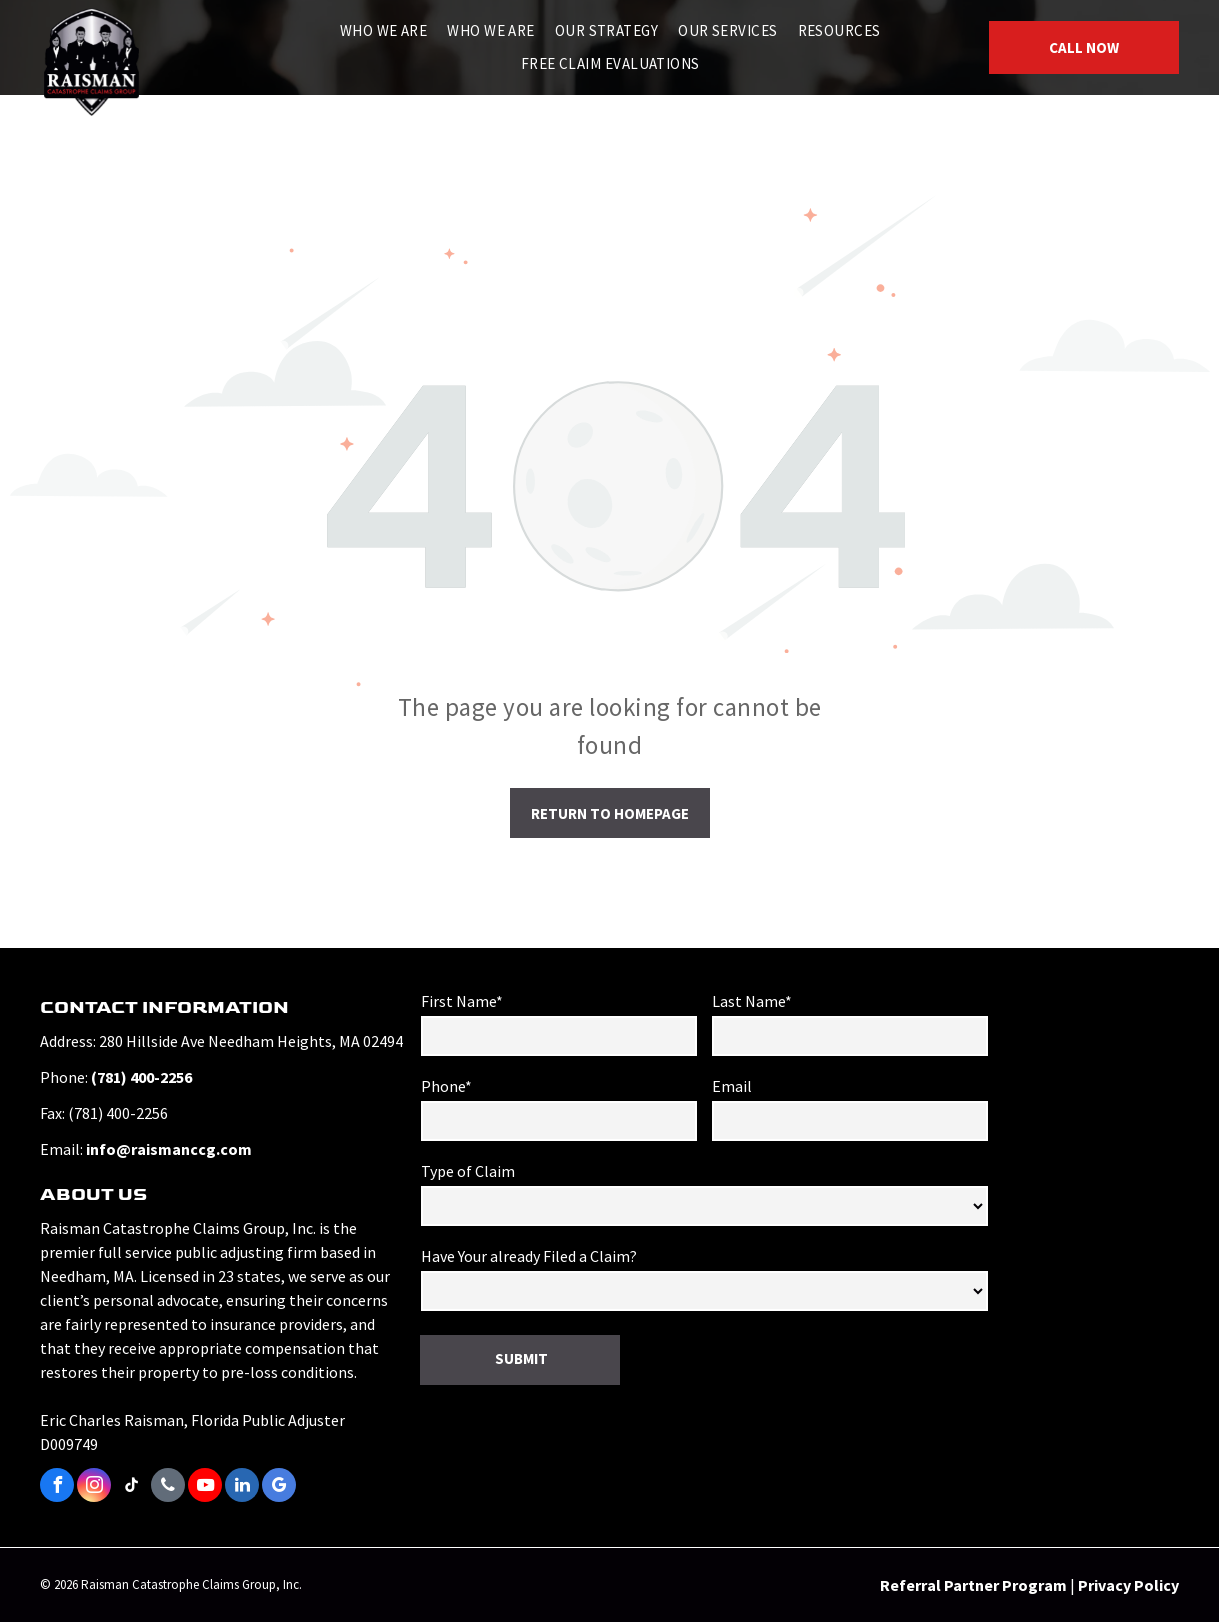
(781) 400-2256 (141, 1077)
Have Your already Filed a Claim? (529, 1256)
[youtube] (205, 1487)
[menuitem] (384, 31)
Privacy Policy (1128, 1585)
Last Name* (752, 1001)
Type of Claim (468, 1171)
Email (732, 1086)
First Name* (462, 1001)
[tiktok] (131, 1487)
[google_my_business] (279, 1487)
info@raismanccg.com (169, 1149)
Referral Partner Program (973, 1585)
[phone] (168, 1487)
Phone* (446, 1086)
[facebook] (57, 1487)
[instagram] (94, 1487)
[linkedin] (242, 1487)
